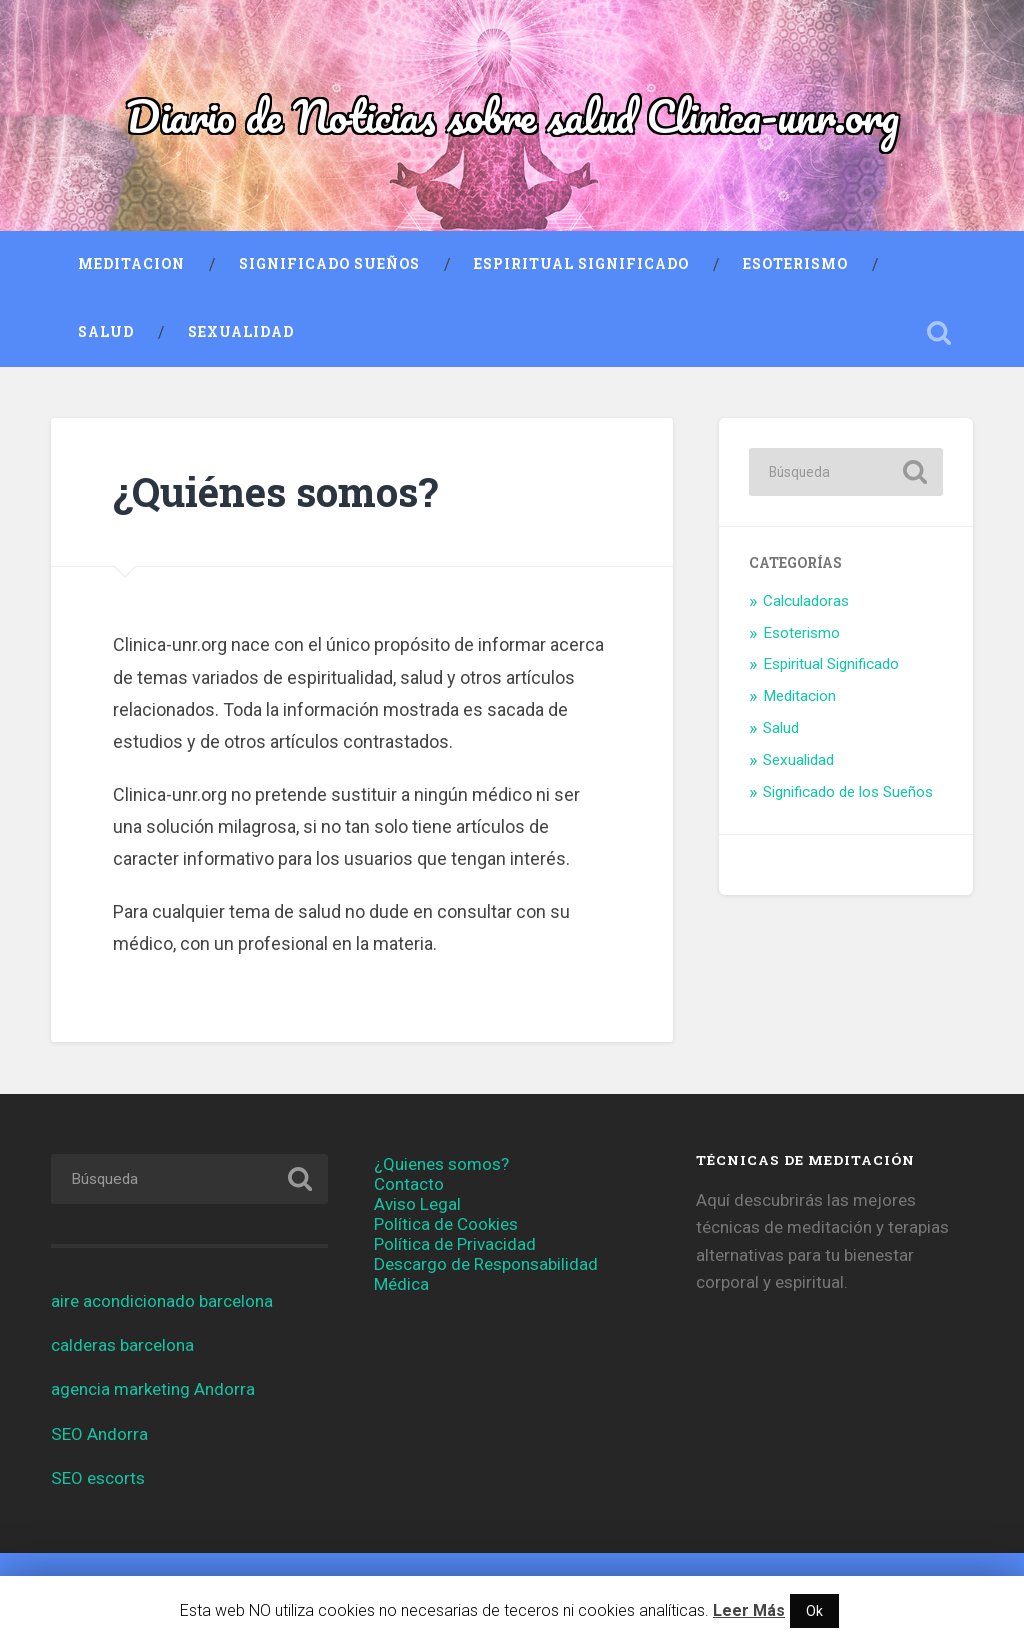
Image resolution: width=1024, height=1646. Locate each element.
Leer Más (749, 1610)
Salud (106, 332)
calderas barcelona (122, 1345)
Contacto (409, 1184)
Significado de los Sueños (848, 792)
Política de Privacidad (455, 1244)
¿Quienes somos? (441, 1164)
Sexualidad (241, 332)
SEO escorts (98, 1478)
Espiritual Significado (581, 264)
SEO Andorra (99, 1434)
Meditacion (131, 264)
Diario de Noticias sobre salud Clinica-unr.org (512, 115)
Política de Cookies (446, 1224)
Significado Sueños (329, 264)
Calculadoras (806, 601)
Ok (814, 1611)
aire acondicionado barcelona (162, 1301)
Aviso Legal (417, 1204)
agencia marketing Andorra (153, 1389)
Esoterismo (795, 264)
